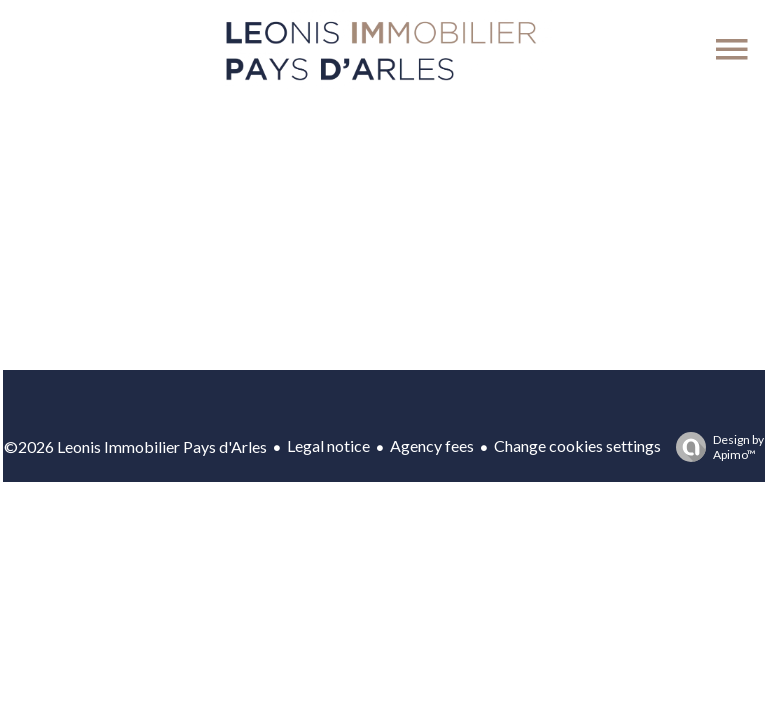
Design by (715, 447)
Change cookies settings (577, 445)
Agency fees (432, 445)
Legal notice (328, 445)
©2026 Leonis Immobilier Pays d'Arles (135, 446)
